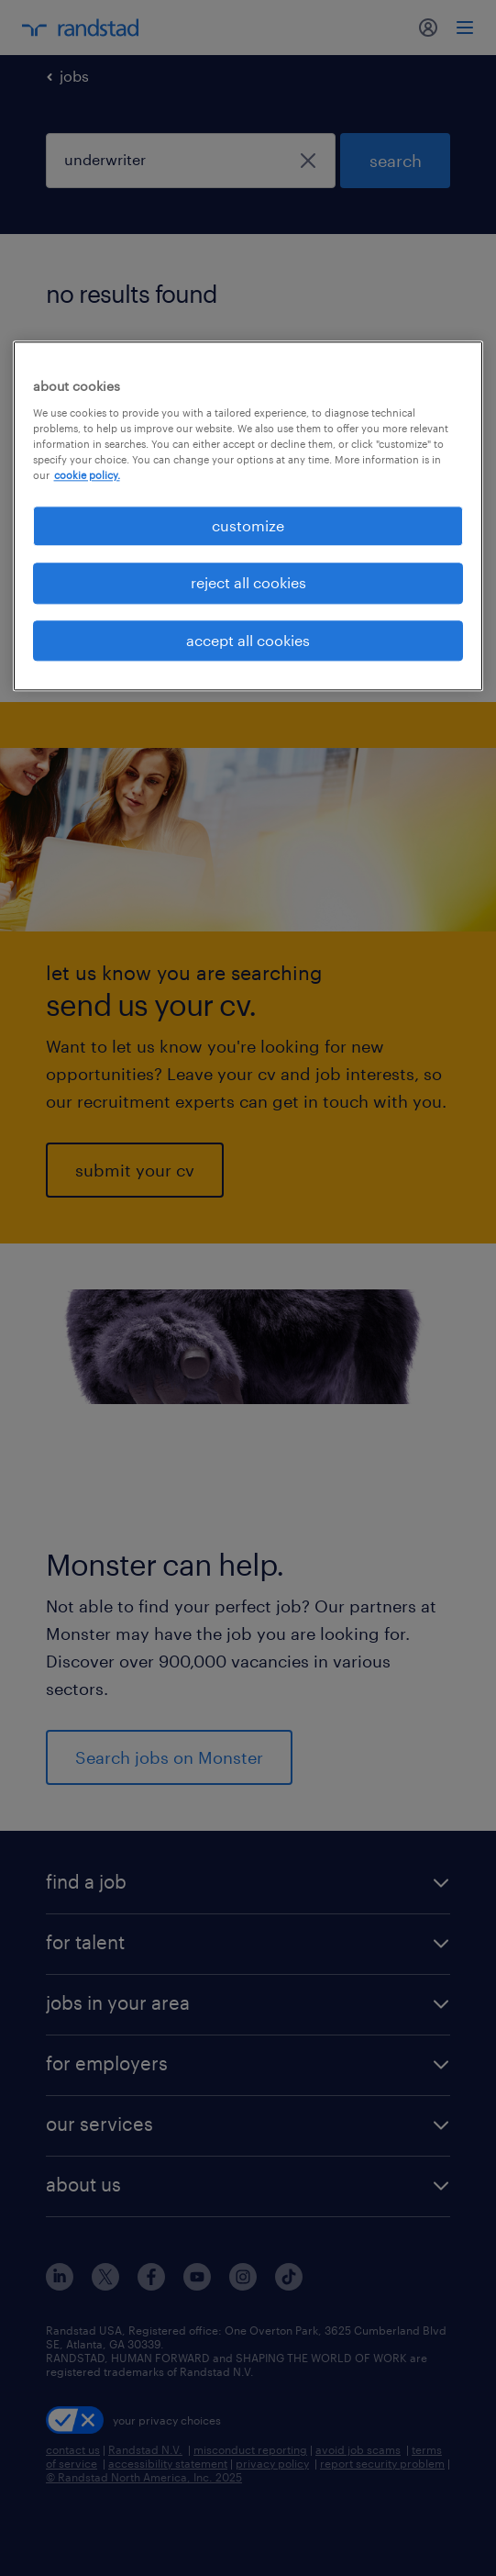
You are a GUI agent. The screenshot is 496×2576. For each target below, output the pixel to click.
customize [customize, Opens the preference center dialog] (248, 525)
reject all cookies (248, 583)
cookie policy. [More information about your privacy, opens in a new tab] (87, 475)
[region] (248, 515)
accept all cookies (248, 640)
